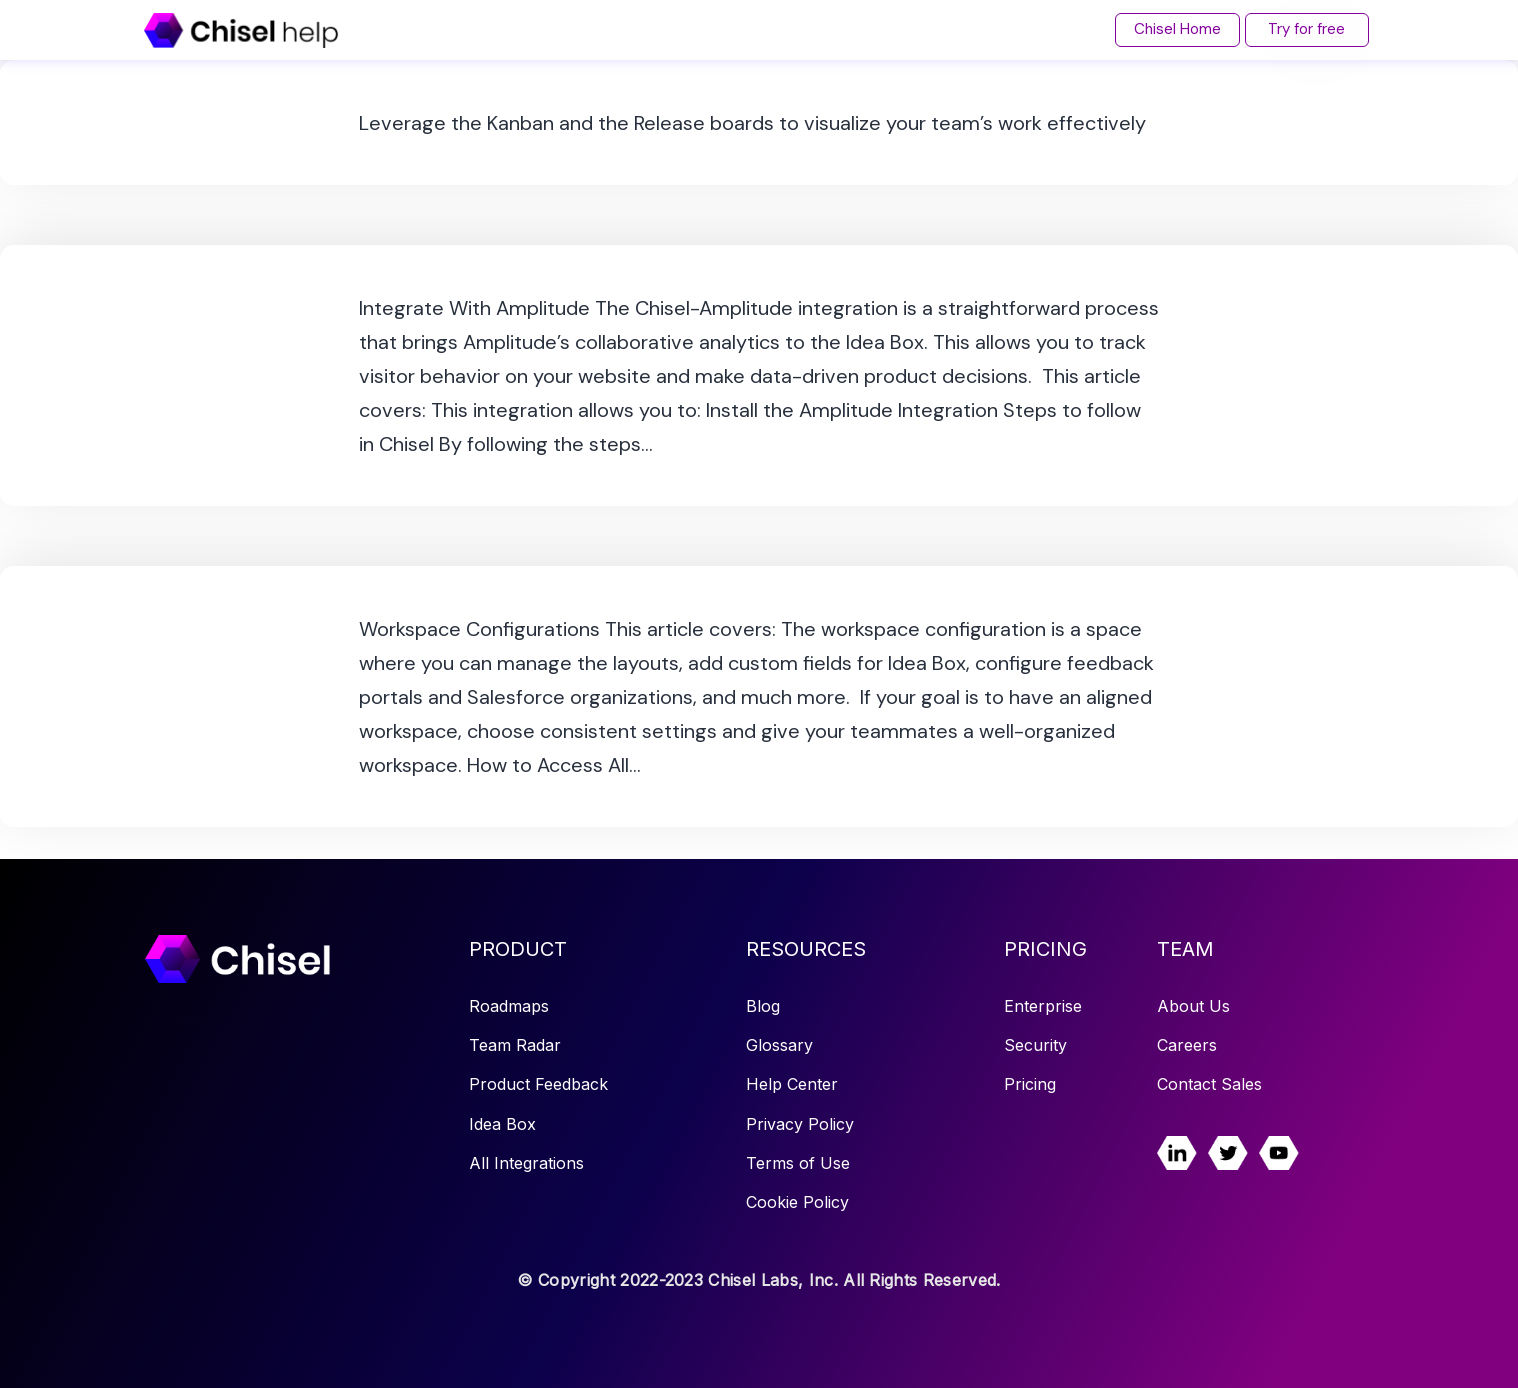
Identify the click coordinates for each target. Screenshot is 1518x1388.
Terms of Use (798, 1163)
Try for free (1307, 29)
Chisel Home (1176, 29)
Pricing (1030, 1084)
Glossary (779, 1045)
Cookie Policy (797, 1202)
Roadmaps (509, 1006)
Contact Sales (1209, 1084)
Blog (763, 1006)
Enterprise (1043, 1006)
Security (1035, 1045)
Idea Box (502, 1124)
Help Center (792, 1084)
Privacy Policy (800, 1124)
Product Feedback (538, 1084)
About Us (1193, 1006)
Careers (1187, 1045)
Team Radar (515, 1045)
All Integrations (526, 1163)
